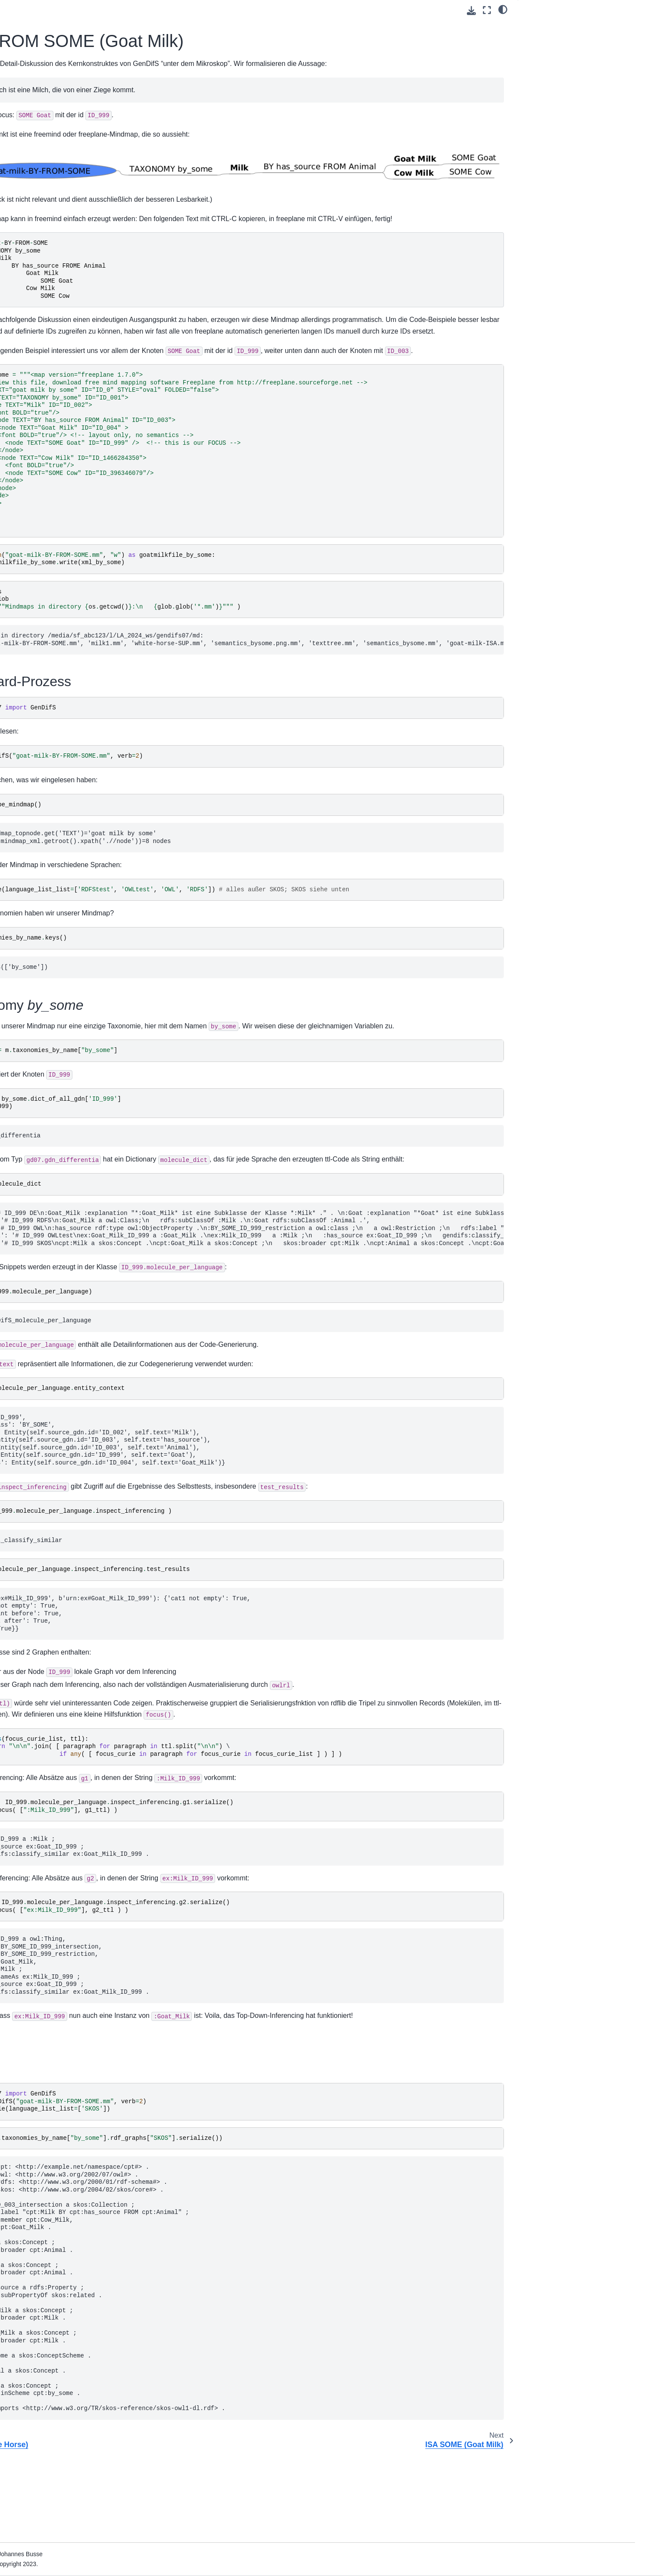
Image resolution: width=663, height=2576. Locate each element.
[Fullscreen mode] (487, 10)
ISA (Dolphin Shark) (73, 109)
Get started (54, 81)
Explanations (57, 177)
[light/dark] (503, 9)
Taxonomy (552, 38)
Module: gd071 (66, 163)
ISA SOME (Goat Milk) (77, 150)
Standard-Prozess (551, 26)
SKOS (533, 50)
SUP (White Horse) (72, 122)
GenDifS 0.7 (56, 68)
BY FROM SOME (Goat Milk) (87, 136)
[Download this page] (471, 10)
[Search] (88, 46)
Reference (54, 95)
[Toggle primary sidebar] (164, 10)
